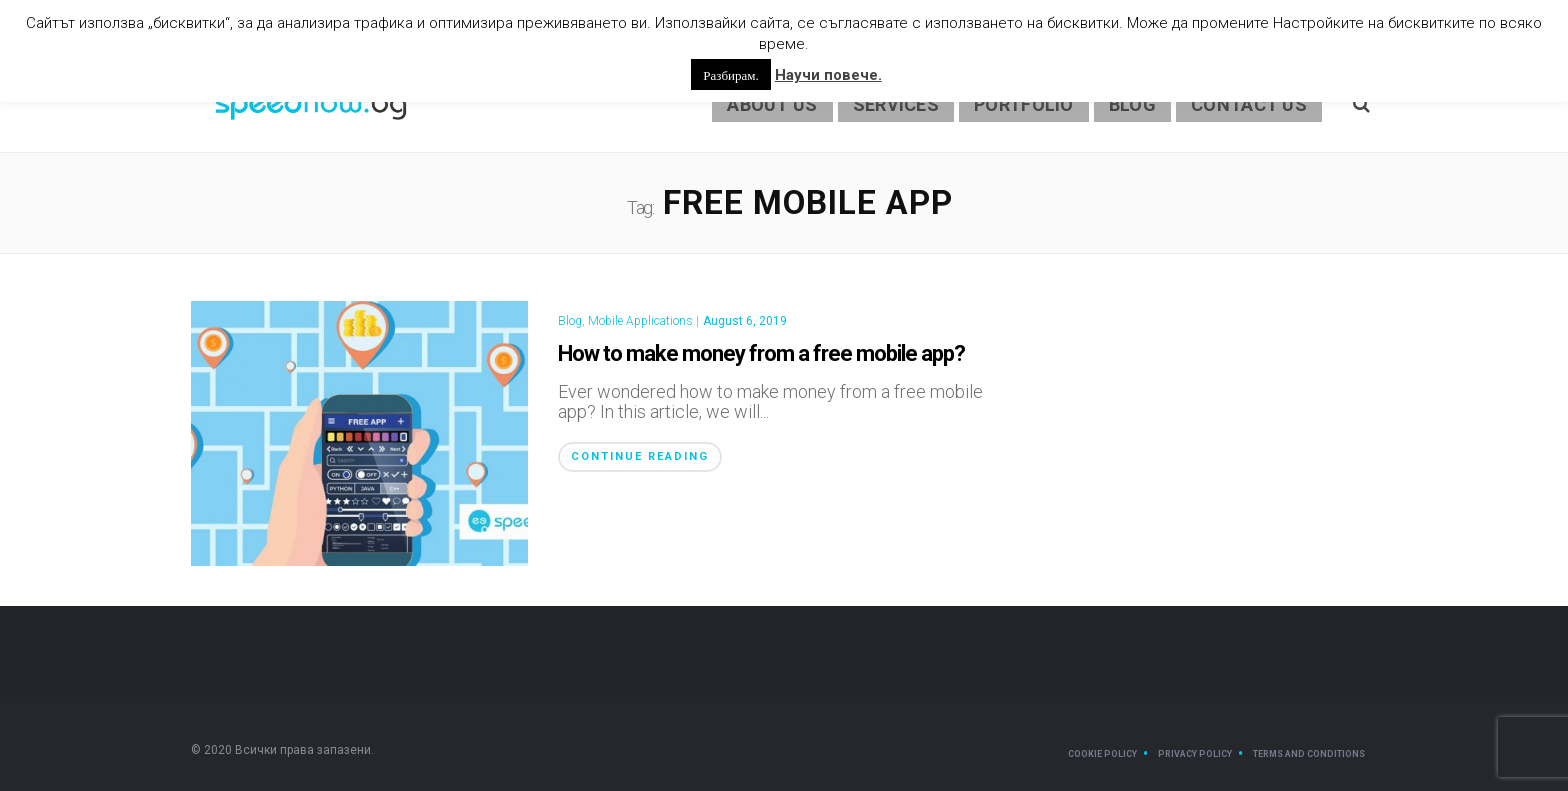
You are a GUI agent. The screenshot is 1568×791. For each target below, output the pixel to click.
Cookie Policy (1102, 754)
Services (896, 104)
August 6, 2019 (745, 321)
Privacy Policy (1195, 754)
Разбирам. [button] (730, 74)
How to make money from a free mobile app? (761, 353)
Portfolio (1024, 104)
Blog (1132, 104)
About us (772, 104)
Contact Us (1249, 104)
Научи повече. (828, 75)
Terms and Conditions (1309, 754)
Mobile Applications (640, 321)
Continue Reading (640, 456)
